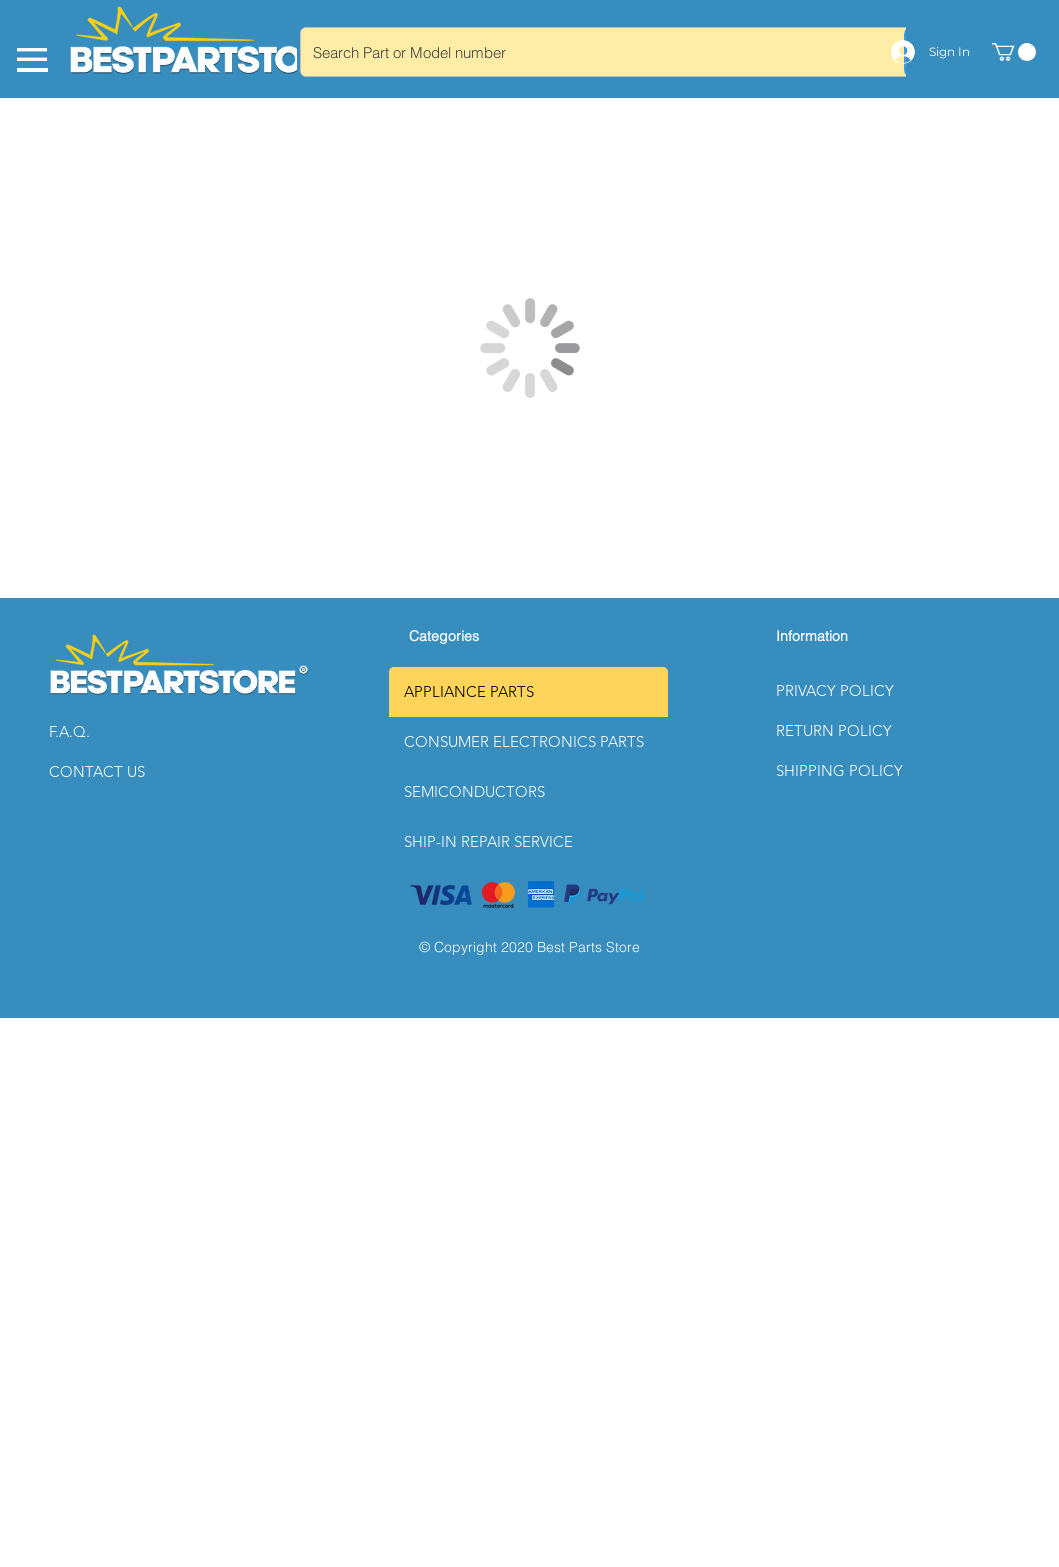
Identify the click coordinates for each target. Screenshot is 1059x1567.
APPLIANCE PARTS (469, 691)
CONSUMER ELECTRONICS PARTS (524, 741)
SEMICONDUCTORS (474, 791)
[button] (120, 732)
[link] (1014, 52)
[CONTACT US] (120, 772)
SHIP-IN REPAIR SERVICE (488, 841)
